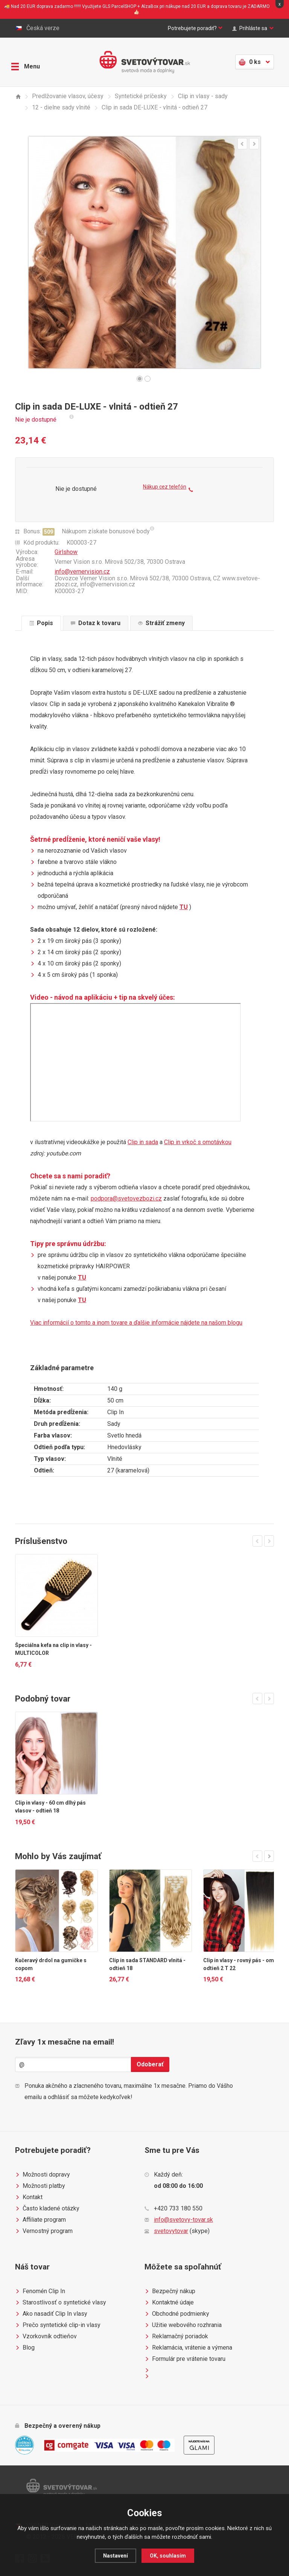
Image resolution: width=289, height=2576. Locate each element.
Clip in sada (143, 1142)
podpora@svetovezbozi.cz (126, 1198)
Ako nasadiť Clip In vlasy (51, 2313)
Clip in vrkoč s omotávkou (197, 1142)
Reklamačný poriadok (176, 2336)
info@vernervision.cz (82, 571)
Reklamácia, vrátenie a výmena (188, 2347)
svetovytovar (171, 2230)
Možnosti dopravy (42, 2174)
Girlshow (66, 552)
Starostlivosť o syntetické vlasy (60, 2302)
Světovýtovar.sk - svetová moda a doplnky (144, 62)
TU (183, 907)
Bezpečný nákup (169, 2291)
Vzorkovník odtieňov (46, 2336)
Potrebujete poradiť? (182, 28)
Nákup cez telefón (168, 489)
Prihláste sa (251, 28)
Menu (29, 61)
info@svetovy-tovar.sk (183, 2219)
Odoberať (150, 2064)
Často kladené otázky (47, 2208)
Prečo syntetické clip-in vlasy (57, 2325)
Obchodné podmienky (176, 2313)
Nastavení (115, 2555)
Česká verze (37, 28)
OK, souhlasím (168, 2555)
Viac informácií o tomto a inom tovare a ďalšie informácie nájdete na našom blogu (136, 1322)
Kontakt (29, 2197)
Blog (25, 2347)
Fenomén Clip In (40, 2291)
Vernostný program (44, 2231)
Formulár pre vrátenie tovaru (184, 2359)
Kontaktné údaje (169, 2302)
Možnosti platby (40, 2186)
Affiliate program (40, 2219)
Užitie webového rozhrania (183, 2325)
